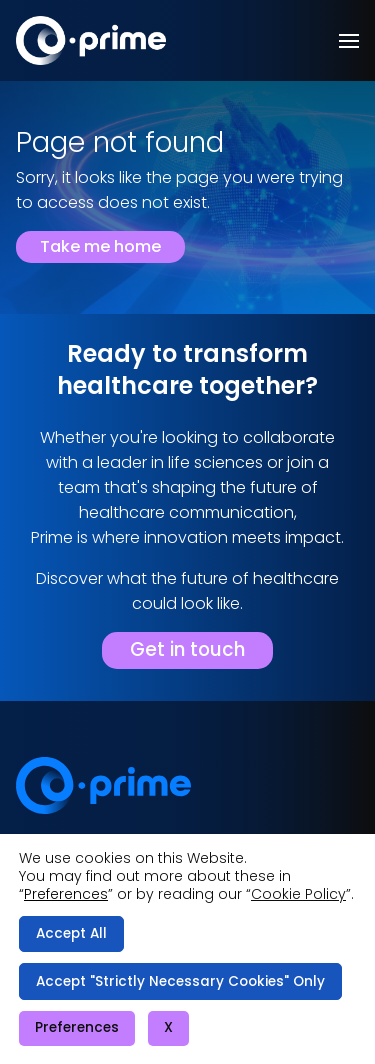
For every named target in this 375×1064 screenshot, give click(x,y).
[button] (349, 41)
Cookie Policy (298, 894)
